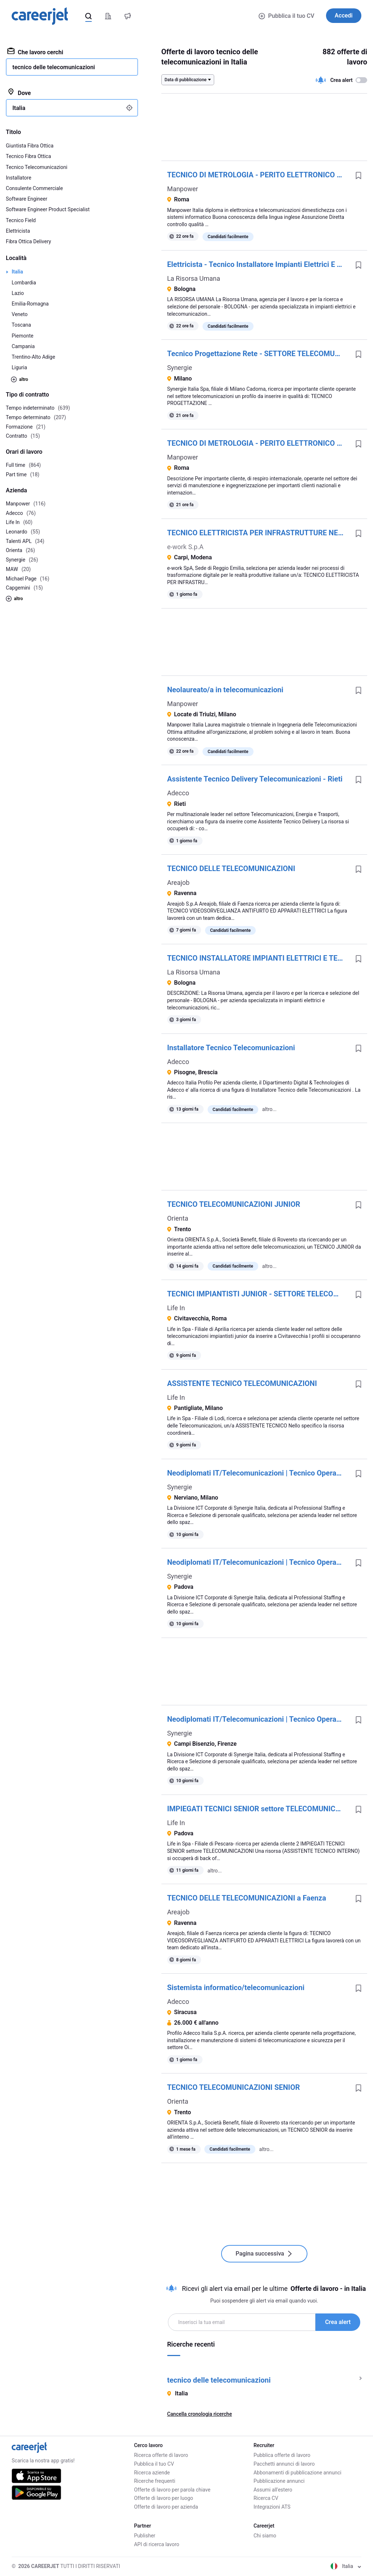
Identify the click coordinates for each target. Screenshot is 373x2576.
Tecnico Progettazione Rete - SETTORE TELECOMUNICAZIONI (258, 353)
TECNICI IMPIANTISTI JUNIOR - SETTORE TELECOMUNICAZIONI (258, 1293)
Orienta (177, 1218)
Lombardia (24, 282)
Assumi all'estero (273, 2490)
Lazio (18, 293)
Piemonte (23, 336)
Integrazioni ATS (272, 2507)
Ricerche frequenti (154, 2481)
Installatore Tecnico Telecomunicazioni (231, 1047)
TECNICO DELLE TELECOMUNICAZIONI (231, 868)
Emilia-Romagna (30, 304)
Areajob (178, 882)
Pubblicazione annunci (279, 2481)
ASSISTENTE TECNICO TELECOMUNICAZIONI (242, 1383)
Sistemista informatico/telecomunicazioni (236, 1987)
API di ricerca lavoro (156, 2544)
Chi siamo (265, 2535)
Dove (19, 92)
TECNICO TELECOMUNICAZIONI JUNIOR (233, 1204)
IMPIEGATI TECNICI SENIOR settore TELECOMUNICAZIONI (258, 1808)
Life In (176, 1308)
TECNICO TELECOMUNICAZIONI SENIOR (233, 2087)
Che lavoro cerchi (35, 52)
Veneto (20, 314)
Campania (23, 346)
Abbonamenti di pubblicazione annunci (297, 2472)
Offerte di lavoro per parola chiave (172, 2490)
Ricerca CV (266, 2498)
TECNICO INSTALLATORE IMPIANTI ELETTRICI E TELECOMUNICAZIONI (258, 958)
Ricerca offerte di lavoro (161, 2455)
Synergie (179, 367)
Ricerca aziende (152, 2472)
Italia (17, 272)
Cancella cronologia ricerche (199, 2414)
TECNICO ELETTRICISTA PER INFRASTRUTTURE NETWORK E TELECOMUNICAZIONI (258, 532)
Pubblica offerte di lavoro (282, 2455)
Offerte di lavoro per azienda (166, 2507)
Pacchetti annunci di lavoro (284, 2464)
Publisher (144, 2535)
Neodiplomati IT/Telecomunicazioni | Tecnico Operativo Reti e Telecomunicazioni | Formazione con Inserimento (258, 1473)
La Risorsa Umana (193, 278)
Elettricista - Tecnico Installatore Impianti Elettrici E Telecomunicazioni (258, 264)
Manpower (182, 189)
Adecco (178, 793)
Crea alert (337, 2322)
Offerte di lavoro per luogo (163, 2498)
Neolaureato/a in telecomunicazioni (225, 689)
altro (19, 379)
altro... (269, 1109)
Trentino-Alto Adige (33, 357)
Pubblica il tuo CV (286, 15)
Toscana (21, 325)
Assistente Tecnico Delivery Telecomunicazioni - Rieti (255, 779)
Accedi (344, 15)
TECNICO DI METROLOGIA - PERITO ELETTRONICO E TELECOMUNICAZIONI (258, 174)
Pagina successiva (264, 2253)
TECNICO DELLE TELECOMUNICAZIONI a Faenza (246, 1898)
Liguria (19, 367)
